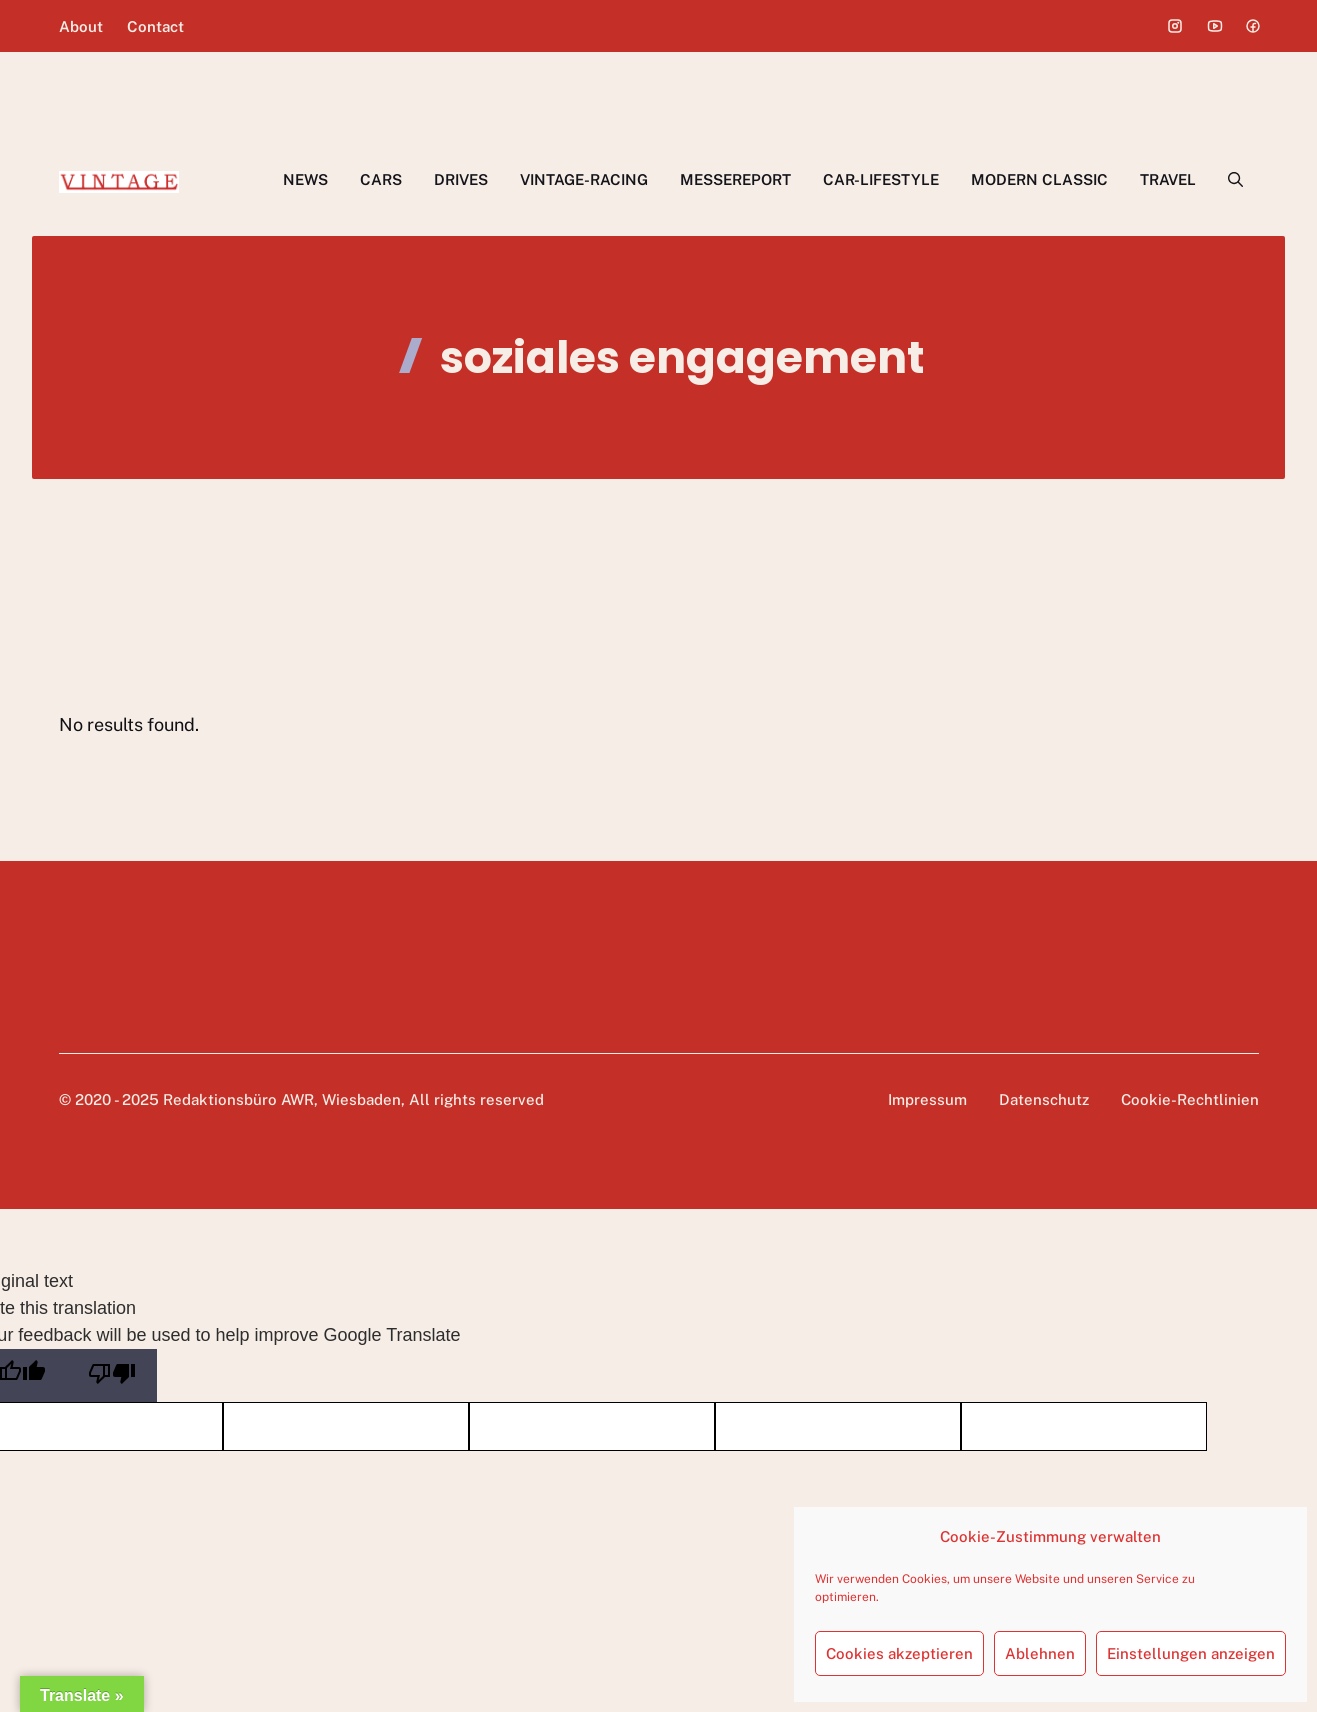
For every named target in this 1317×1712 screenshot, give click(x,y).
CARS (381, 179)
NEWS (305, 179)
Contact (155, 26)
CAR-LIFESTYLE (881, 179)
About (81, 26)
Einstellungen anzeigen (1191, 1653)
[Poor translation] (112, 1375)
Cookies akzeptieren (899, 1653)
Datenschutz (1044, 1099)
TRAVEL (1168, 179)
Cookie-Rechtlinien (1190, 1099)
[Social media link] (1175, 26)
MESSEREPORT (735, 179)
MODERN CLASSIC (1039, 179)
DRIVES (461, 179)
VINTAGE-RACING (584, 179)
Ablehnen (1040, 1653)
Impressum (927, 1099)
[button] (1235, 180)
